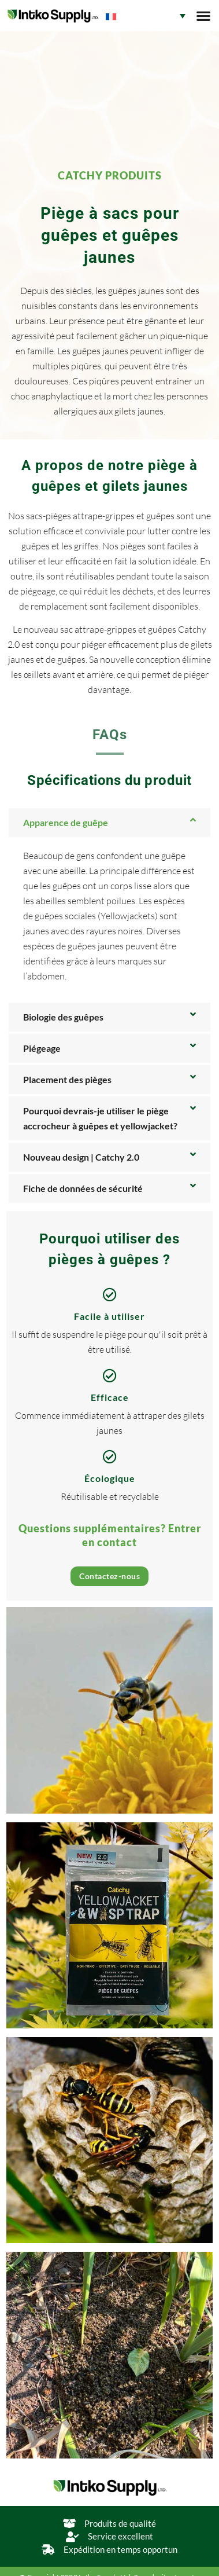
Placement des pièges (67, 1079)
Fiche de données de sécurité (83, 1188)
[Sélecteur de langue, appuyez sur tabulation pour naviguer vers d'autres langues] (145, 16)
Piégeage (42, 1048)
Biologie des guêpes (63, 1016)
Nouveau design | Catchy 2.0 (81, 1156)
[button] (203, 16)
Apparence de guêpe (65, 822)
